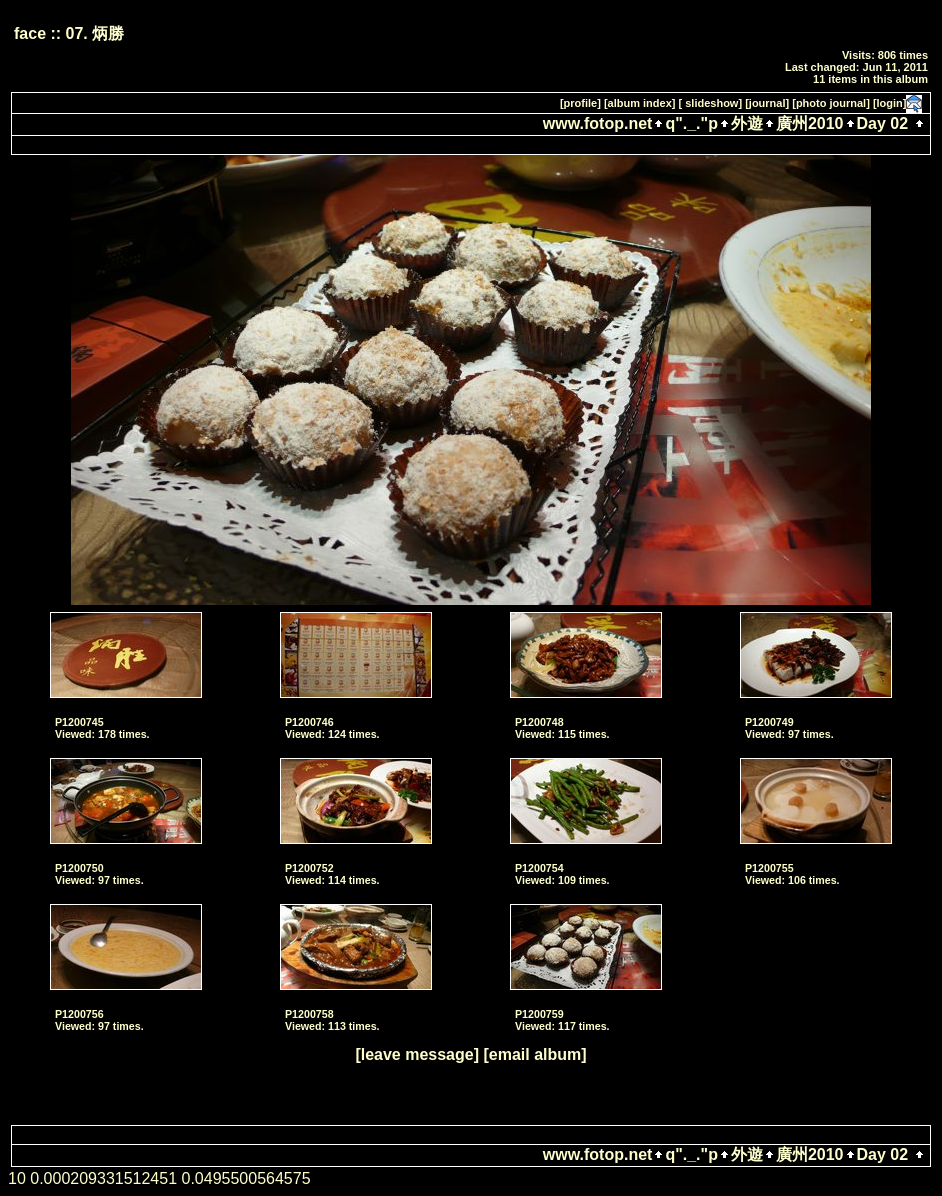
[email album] (534, 1054)
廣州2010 (810, 123)
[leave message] (417, 1054)
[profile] (580, 103)
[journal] (767, 103)
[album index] (640, 103)
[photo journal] (831, 103)
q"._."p (691, 123)
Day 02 (883, 123)
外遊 (747, 123)
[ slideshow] (711, 103)
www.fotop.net (598, 123)
